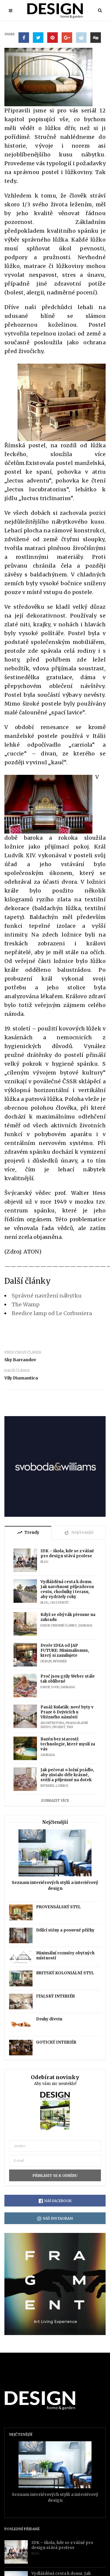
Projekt (59, 1727)
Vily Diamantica (21, 1378)
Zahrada (85, 1625)
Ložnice (62, 1786)
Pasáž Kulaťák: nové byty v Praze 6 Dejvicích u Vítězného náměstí (67, 1712)
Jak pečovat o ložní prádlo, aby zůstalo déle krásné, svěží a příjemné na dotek (67, 1774)
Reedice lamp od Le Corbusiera (52, 1313)
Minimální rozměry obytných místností (65, 1956)
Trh (70, 1727)
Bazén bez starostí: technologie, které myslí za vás (67, 1744)
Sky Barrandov (20, 1359)
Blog (44, 1562)
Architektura (52, 1723)
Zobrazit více (55, 1800)
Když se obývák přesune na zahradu (67, 1617)
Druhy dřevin (49, 2019)
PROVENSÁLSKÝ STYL (58, 1906)
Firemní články (64, 1625)
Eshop (45, 1625)
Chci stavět (59, 1603)
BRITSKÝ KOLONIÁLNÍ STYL (65, 1973)
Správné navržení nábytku (47, 1295)
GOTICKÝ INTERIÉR (56, 2042)
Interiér (60, 1661)
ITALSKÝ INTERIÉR (55, 1996)
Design (46, 1661)
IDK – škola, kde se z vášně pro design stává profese (67, 1553)
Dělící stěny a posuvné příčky (65, 1930)
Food (55, 1687)
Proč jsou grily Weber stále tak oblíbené (67, 1679)
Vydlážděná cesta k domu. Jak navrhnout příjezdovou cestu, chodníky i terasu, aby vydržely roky (67, 1589)
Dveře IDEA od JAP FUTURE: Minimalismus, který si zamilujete (64, 1650)
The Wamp (26, 1304)
